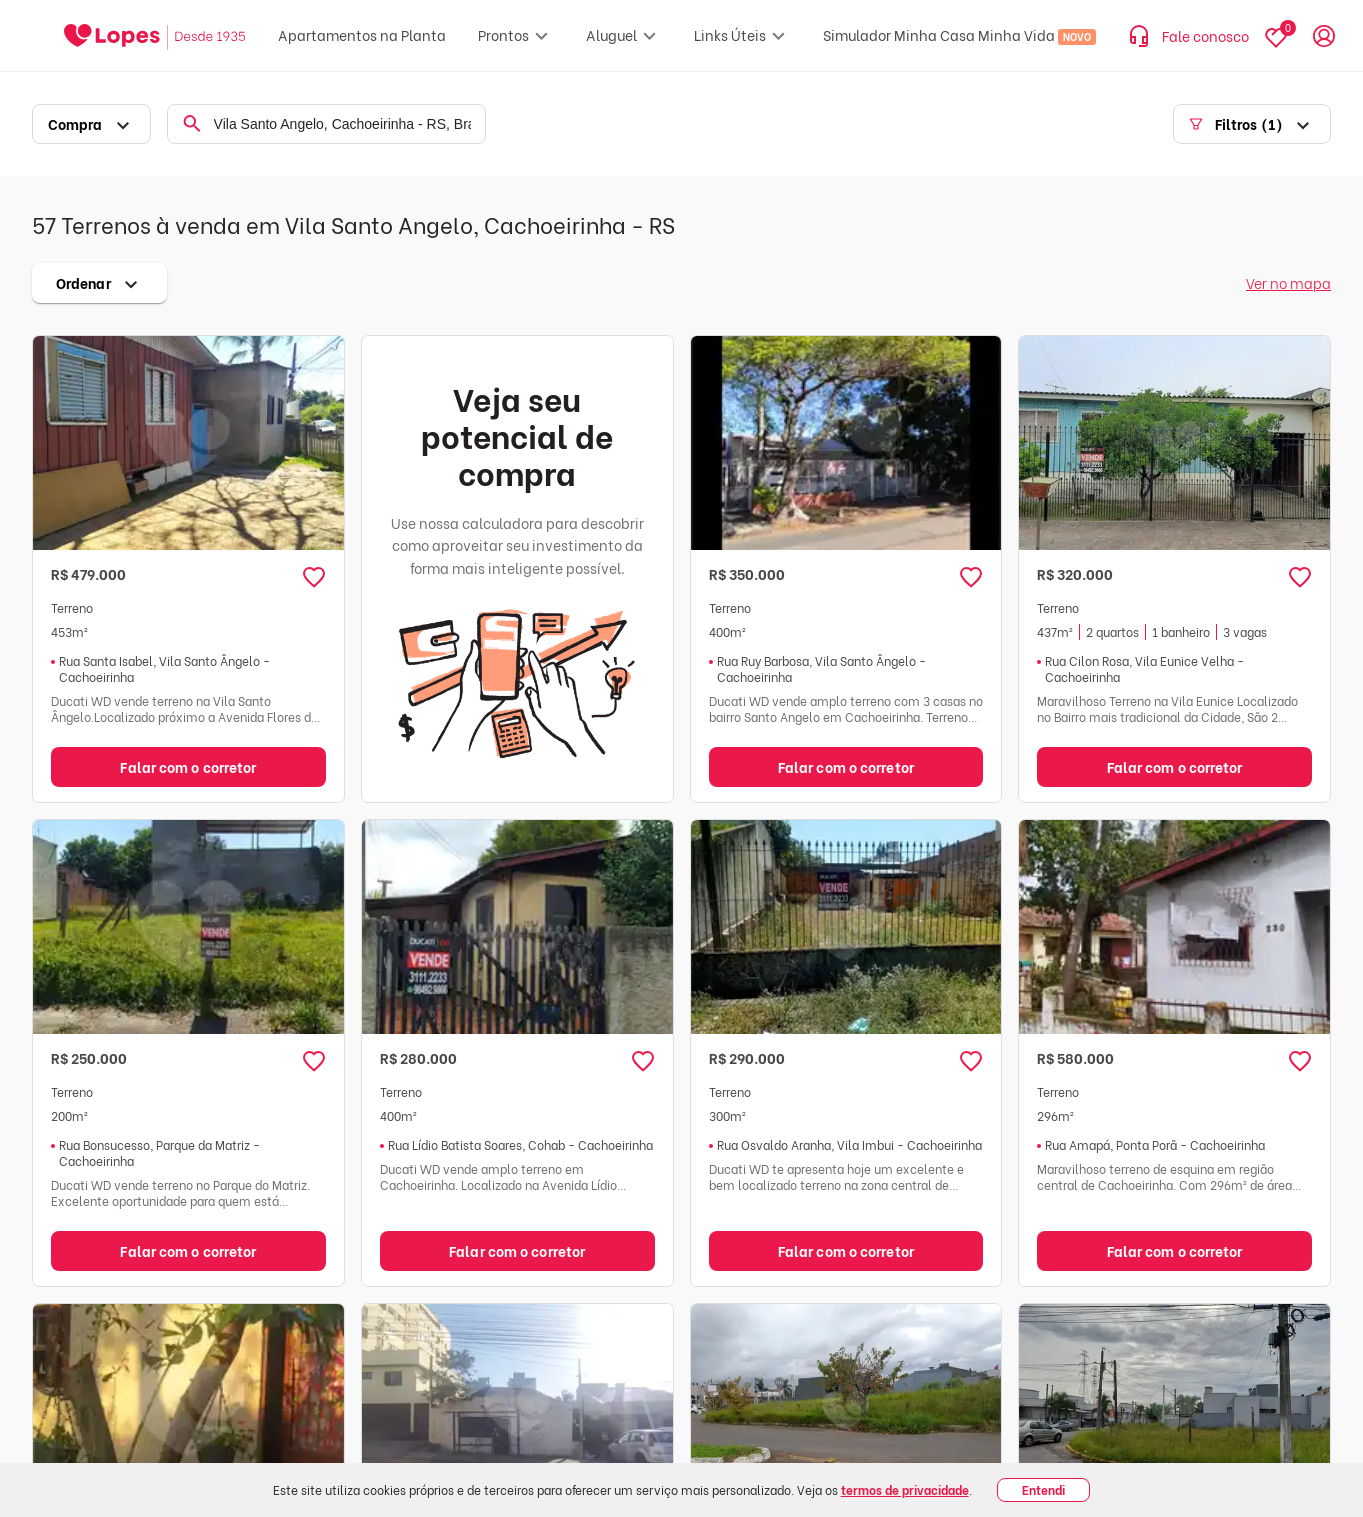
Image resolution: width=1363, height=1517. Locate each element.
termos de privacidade (905, 1489)
